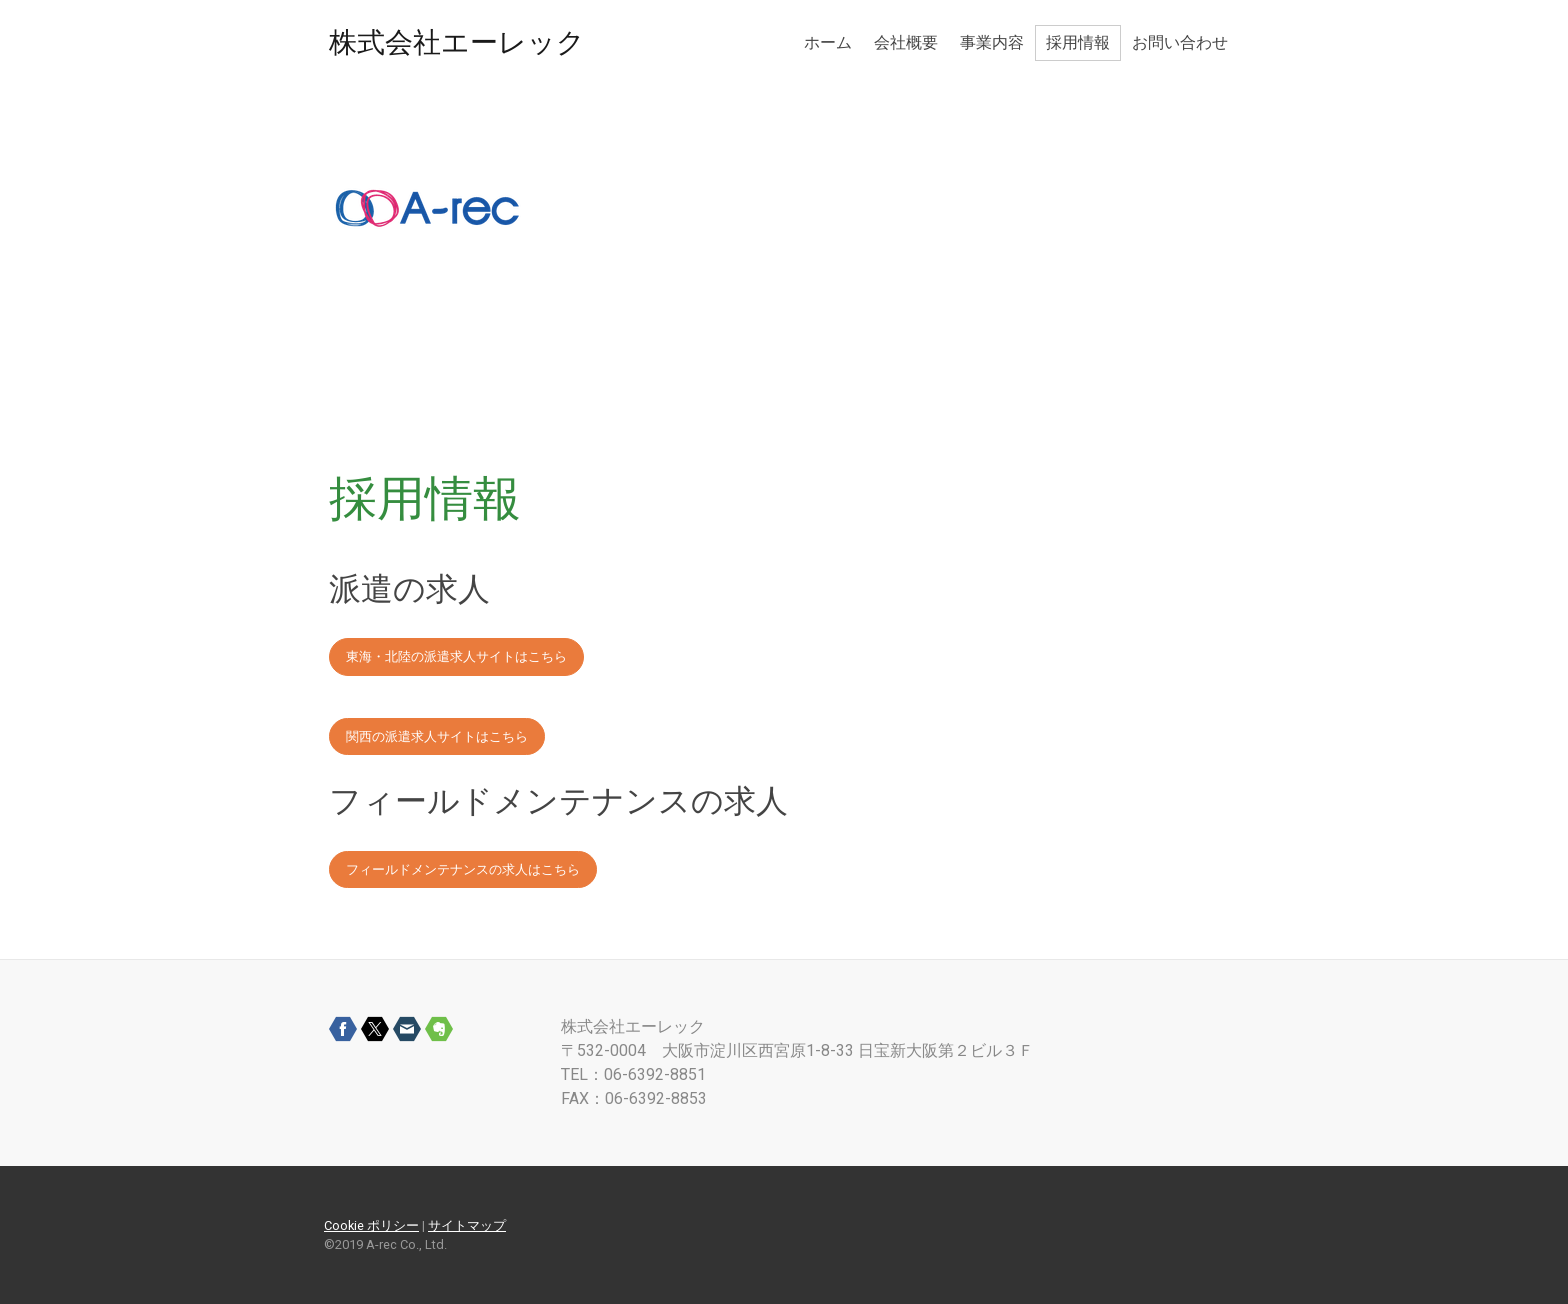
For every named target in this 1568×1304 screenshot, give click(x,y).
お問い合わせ (1180, 42)
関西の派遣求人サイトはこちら (437, 736)
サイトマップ (467, 1225)
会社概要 (906, 42)
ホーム (828, 42)
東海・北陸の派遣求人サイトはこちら (456, 656)
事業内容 (992, 42)
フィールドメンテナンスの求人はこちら (463, 869)
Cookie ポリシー (371, 1225)
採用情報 (1078, 42)
